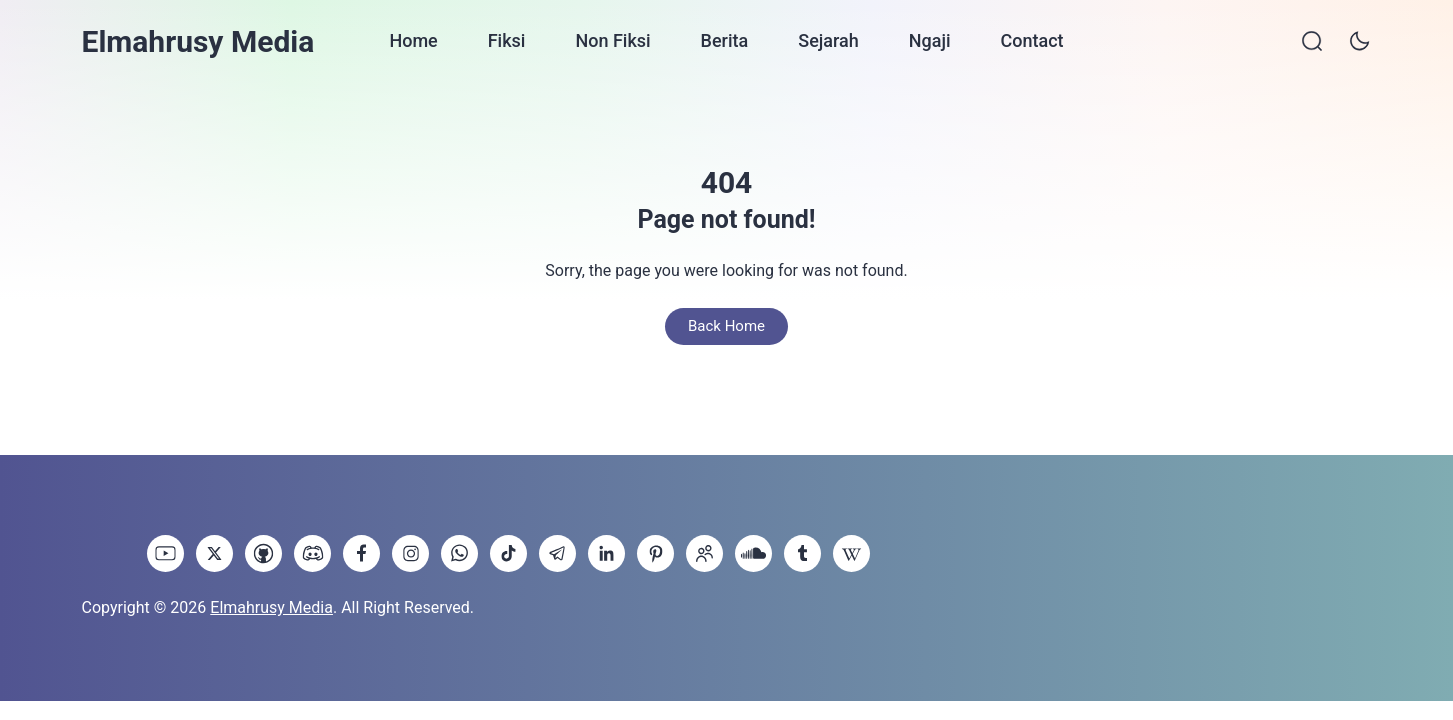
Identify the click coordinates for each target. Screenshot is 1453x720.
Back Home (726, 326)
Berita (725, 40)
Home (413, 40)
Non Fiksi (612, 40)
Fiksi (507, 40)
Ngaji (930, 40)
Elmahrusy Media (198, 41)
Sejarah (828, 40)
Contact (1031, 40)
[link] (165, 553)
